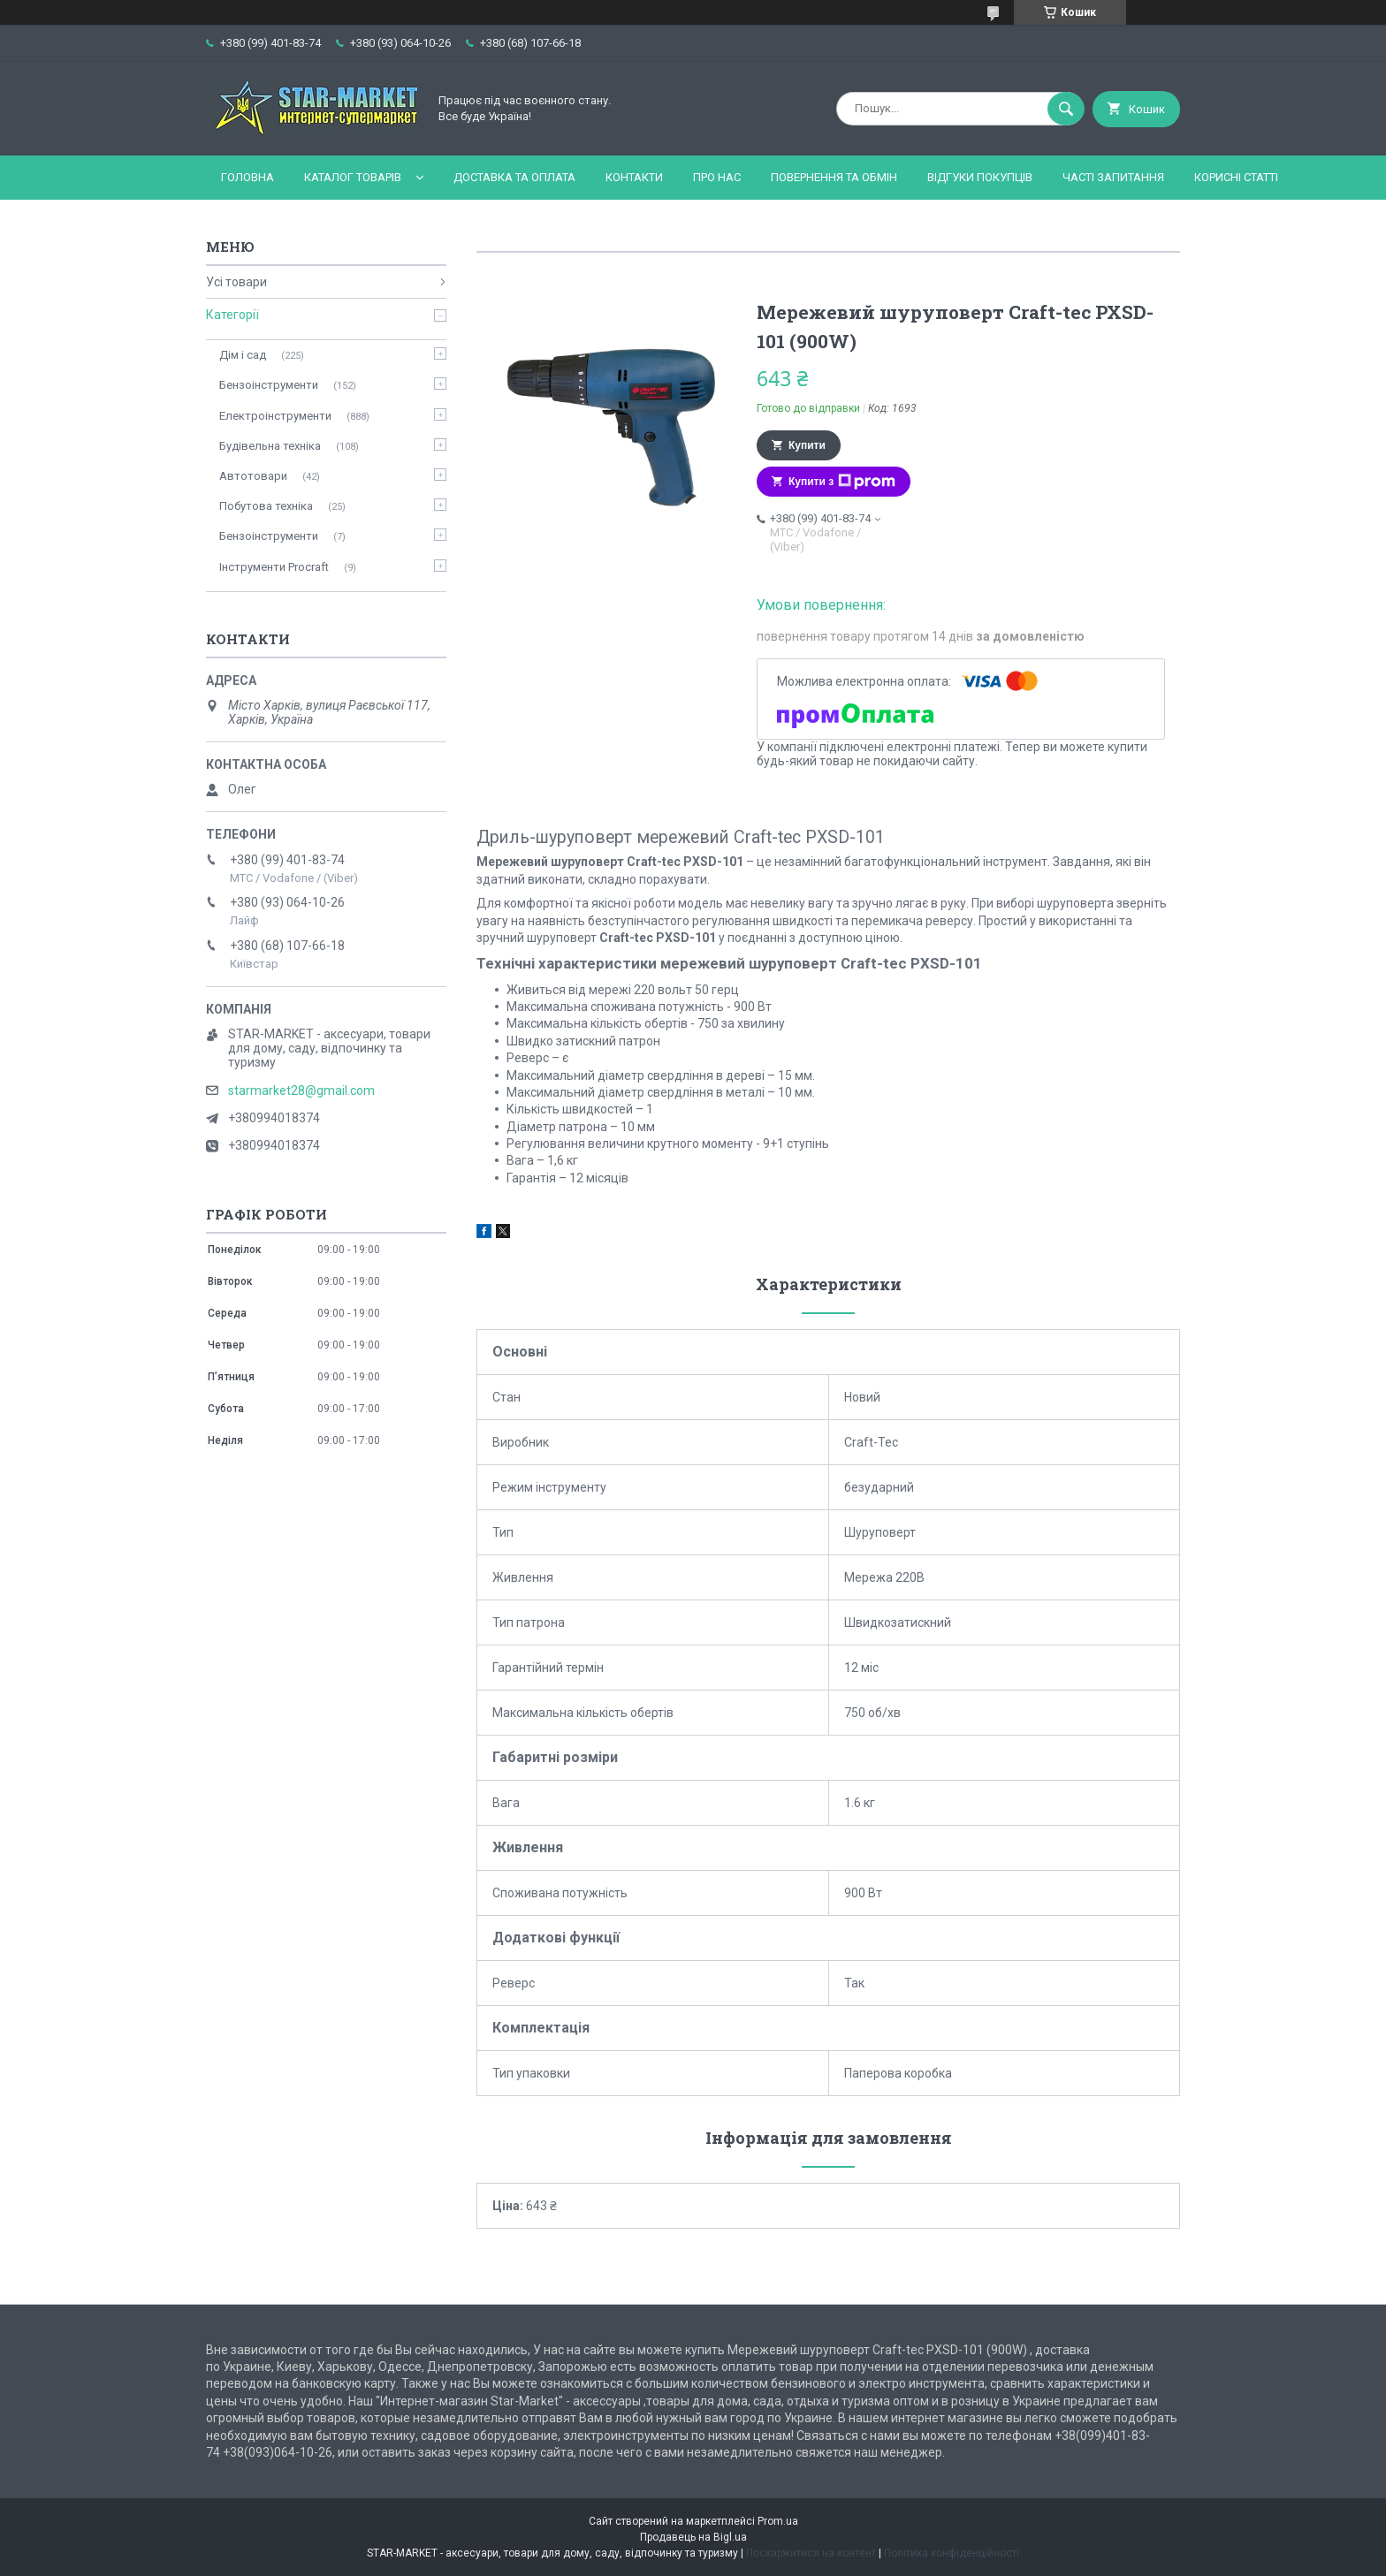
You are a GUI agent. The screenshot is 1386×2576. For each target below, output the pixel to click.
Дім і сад (242, 354)
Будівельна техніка (270, 445)
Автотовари (253, 476)
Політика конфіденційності (951, 2553)
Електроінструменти (275, 415)
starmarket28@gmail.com (301, 1090)
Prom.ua (778, 2521)
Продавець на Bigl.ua (693, 2537)
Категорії (232, 315)
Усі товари (236, 282)
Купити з (841, 482)
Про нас (717, 177)
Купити (807, 445)
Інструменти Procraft (274, 567)
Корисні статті (1236, 177)
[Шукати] (1066, 108)
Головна (247, 177)
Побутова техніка (266, 506)
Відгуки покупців (979, 177)
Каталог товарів (352, 177)
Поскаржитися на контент (811, 2553)
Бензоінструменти (268, 384)
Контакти (634, 177)
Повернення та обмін (834, 177)
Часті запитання (1113, 177)
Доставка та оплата (514, 177)
